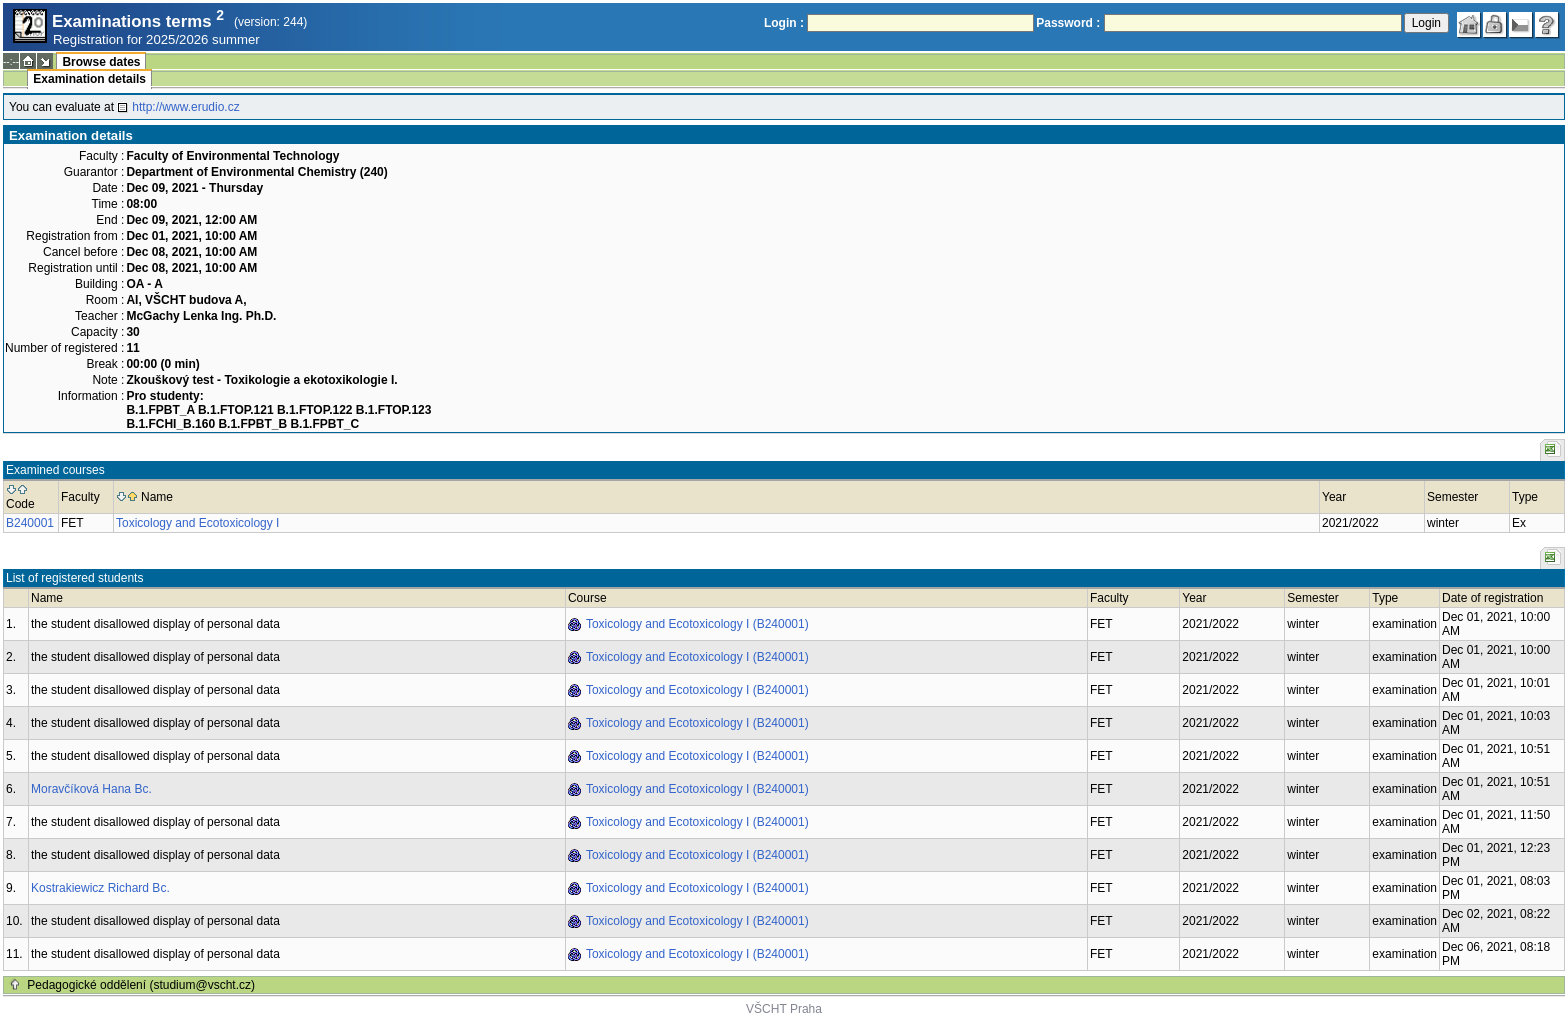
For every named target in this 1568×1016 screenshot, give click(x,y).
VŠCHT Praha (784, 1009)
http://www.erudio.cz (185, 107)
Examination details (89, 79)
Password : (1068, 23)
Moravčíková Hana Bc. (91, 789)
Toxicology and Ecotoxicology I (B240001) (697, 624)
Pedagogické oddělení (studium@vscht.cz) (141, 985)
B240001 (30, 523)
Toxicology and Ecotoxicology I (197, 523)
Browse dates (101, 62)
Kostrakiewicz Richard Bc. (100, 888)
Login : (784, 23)
